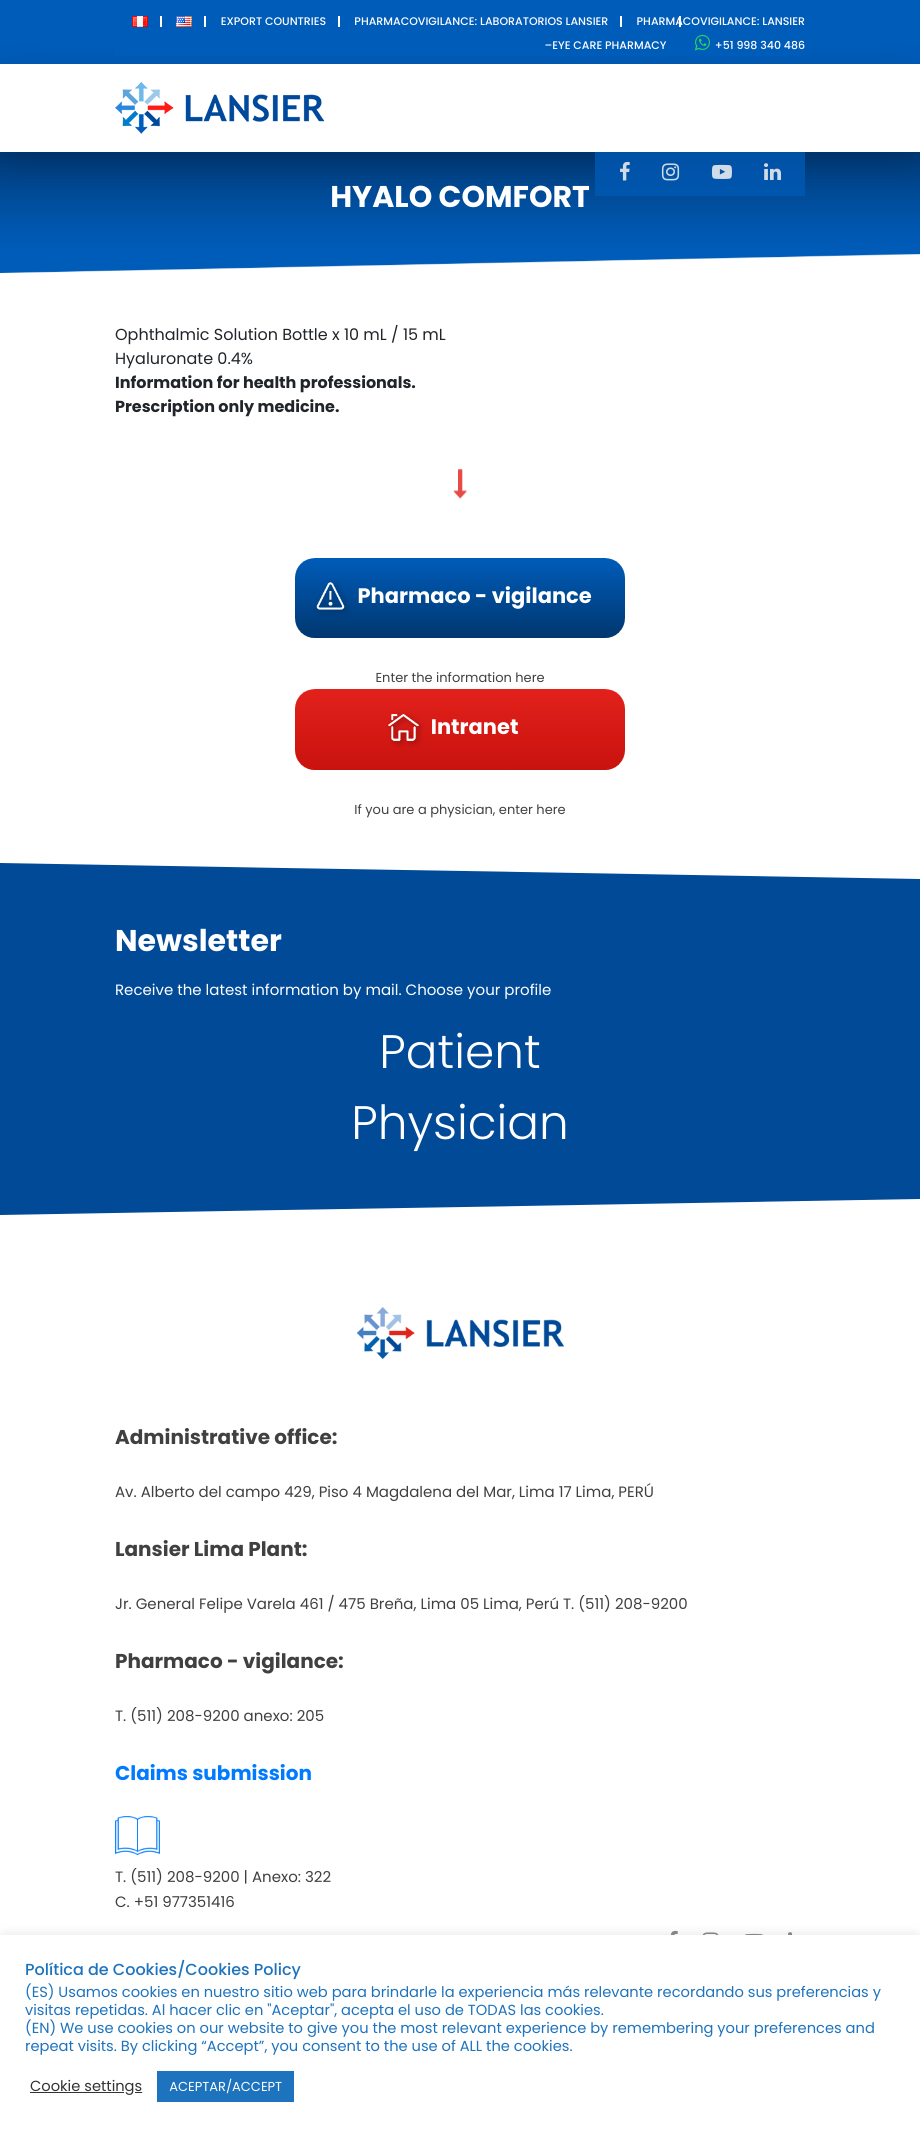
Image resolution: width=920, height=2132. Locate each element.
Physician (460, 1123)
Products (484, 93)
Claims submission (213, 1773)
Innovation (605, 93)
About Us (384, 107)
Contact (723, 93)
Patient (459, 1052)
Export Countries (273, 21)
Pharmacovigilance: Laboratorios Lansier (481, 21)
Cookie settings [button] (86, 2087)
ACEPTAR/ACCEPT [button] (225, 2086)
